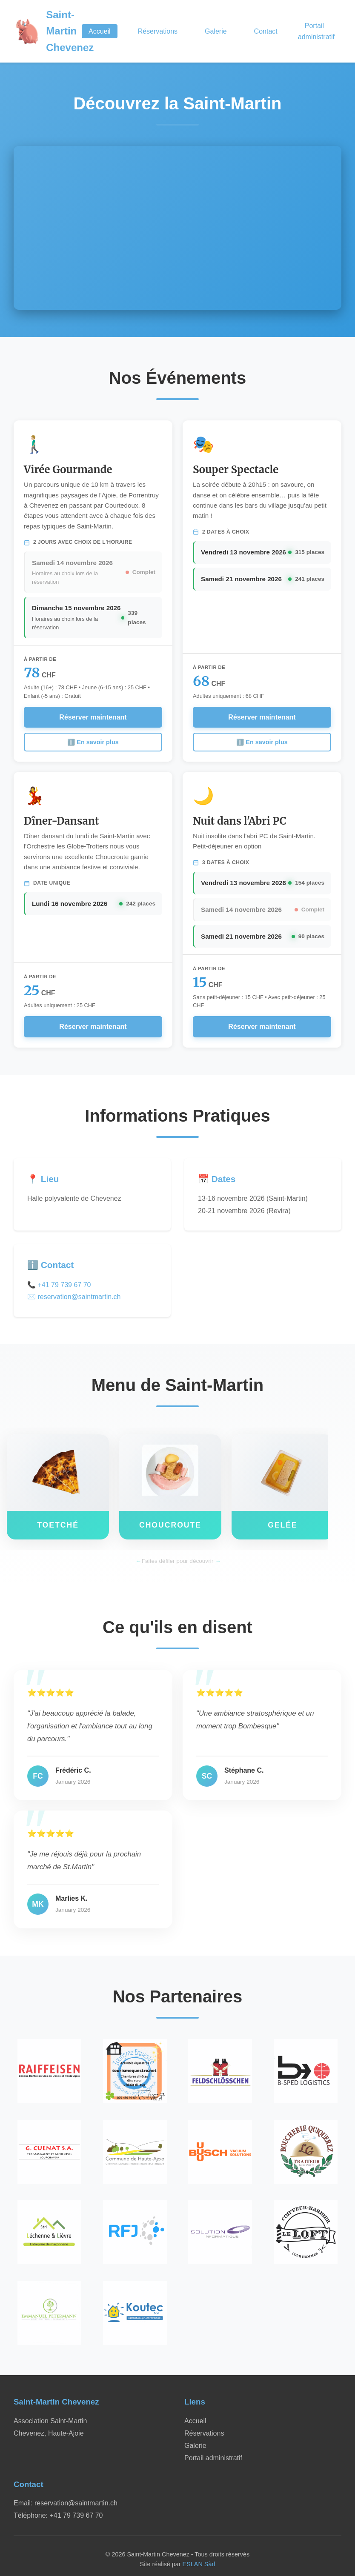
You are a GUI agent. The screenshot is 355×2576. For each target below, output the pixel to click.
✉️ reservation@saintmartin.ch (73, 1296)
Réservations (158, 31)
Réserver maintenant (92, 717)
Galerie (216, 31)
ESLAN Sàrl (199, 2564)
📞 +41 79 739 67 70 (59, 1284)
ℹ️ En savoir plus (92, 742)
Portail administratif (316, 31)
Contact (266, 31)
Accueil (100, 31)
